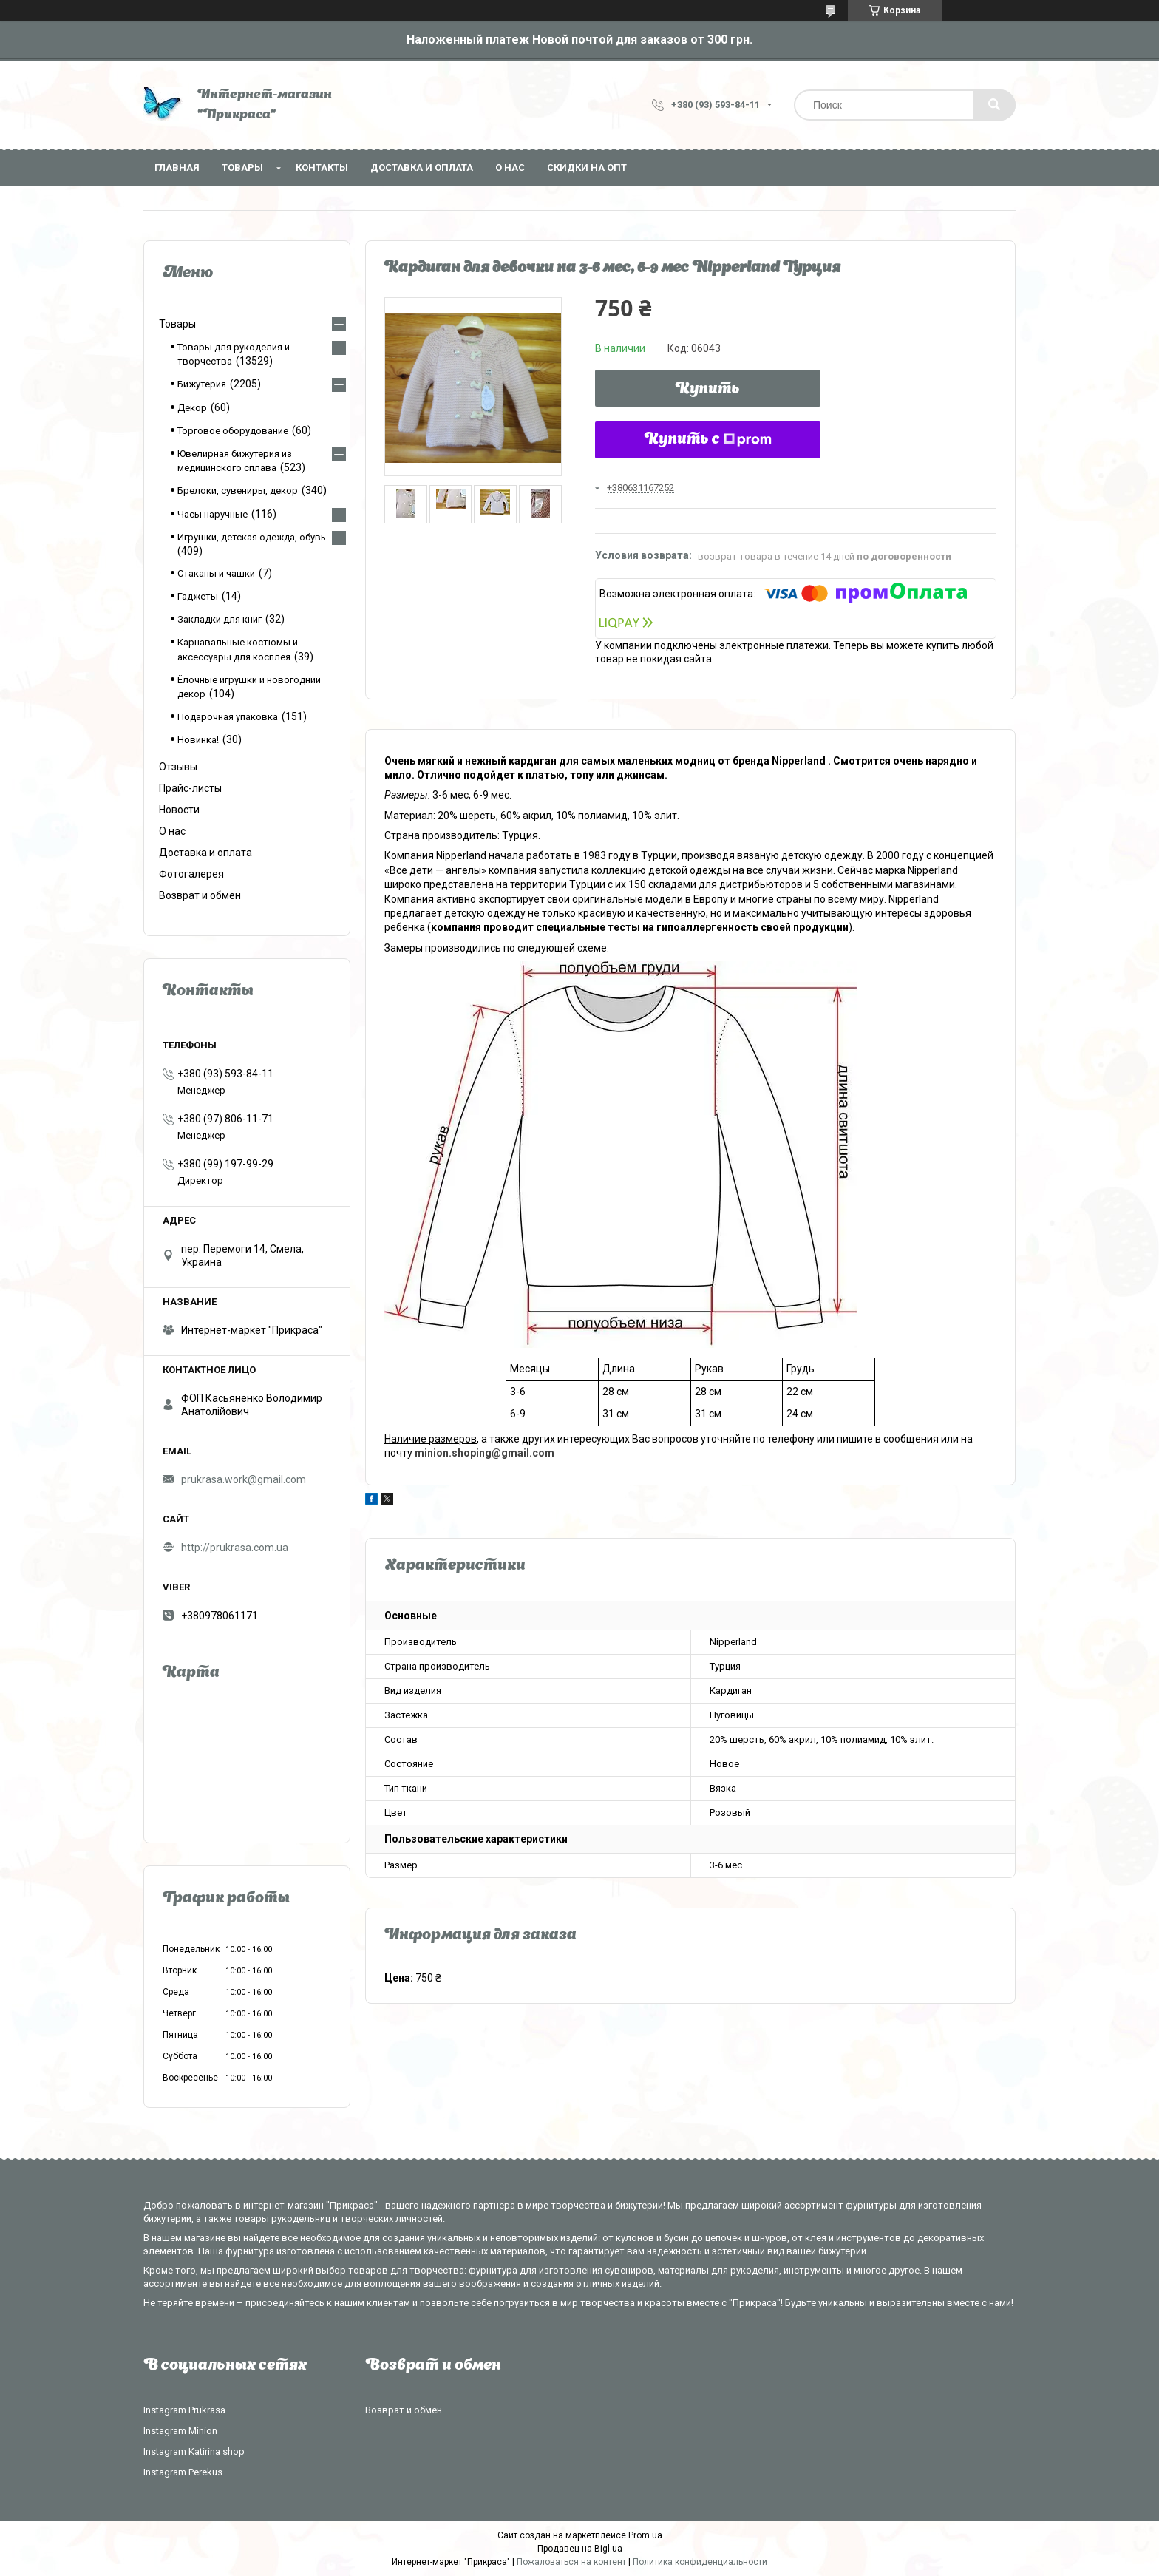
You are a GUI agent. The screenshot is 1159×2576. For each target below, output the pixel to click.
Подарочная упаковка (227, 716)
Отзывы (178, 767)
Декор (192, 407)
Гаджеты (197, 596)
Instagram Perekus (182, 2472)
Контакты (322, 167)
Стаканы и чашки (216, 573)
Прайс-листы (190, 788)
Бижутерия (201, 384)
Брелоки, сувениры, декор (237, 490)
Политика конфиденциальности (700, 2562)
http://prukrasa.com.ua (234, 1547)
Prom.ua (645, 2535)
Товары (242, 167)
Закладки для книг (219, 619)
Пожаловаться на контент (571, 2562)
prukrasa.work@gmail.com (243, 1479)
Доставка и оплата (421, 167)
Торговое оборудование (232, 430)
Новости (179, 810)
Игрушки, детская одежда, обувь (251, 537)
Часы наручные (212, 514)
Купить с (708, 440)
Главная (177, 167)
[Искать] (994, 105)
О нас (510, 167)
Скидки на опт (587, 167)
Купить (708, 389)
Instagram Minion (180, 2430)
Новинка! (198, 739)
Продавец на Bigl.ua (579, 2548)
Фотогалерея (191, 874)
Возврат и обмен (200, 895)
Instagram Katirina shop (194, 2451)
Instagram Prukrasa (184, 2410)
